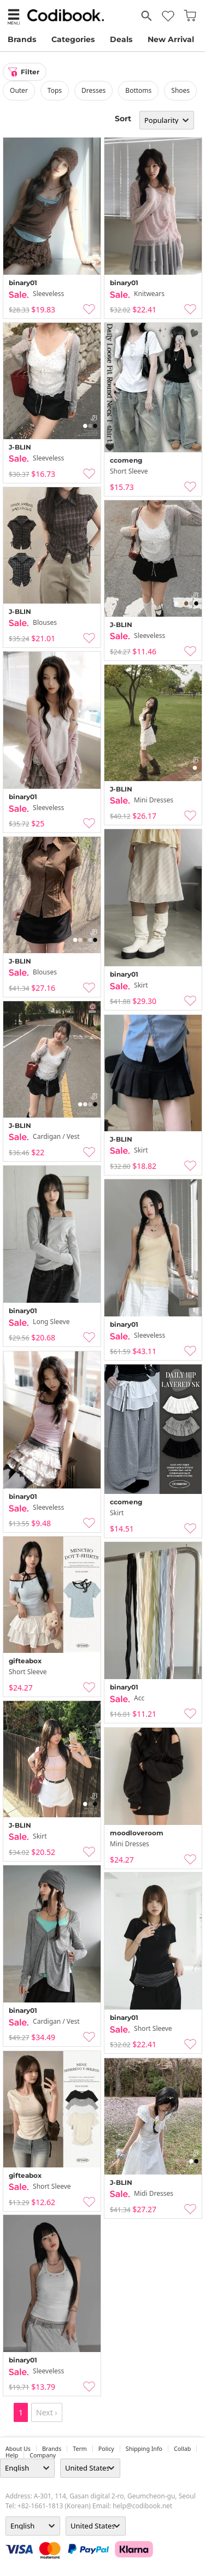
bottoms (138, 90)
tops (55, 90)
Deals (121, 39)
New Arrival (171, 39)
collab (182, 2449)
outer (19, 90)
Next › (46, 2412)
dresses (93, 90)
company (43, 2455)
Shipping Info (144, 2449)
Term (80, 2449)
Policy (106, 2449)
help (11, 2455)
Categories (73, 39)
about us (18, 2449)
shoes (180, 90)
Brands (22, 39)
